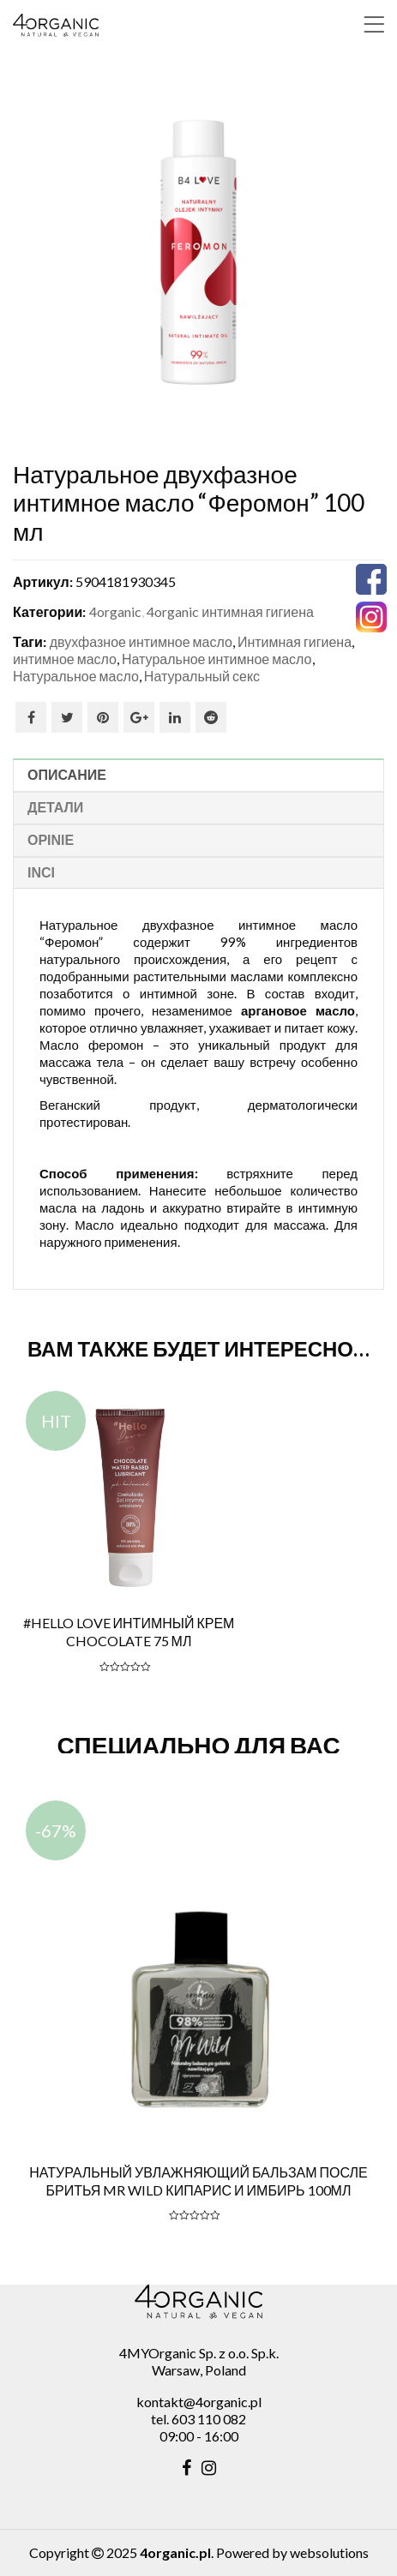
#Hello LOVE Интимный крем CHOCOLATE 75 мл (129, 1631)
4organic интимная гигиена (230, 611)
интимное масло (65, 658)
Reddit (211, 717)
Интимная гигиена (295, 641)
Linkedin (175, 717)
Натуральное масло (76, 676)
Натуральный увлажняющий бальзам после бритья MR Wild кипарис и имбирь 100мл (198, 2181)
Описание (66, 775)
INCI (41, 873)
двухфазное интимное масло (141, 641)
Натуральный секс (202, 676)
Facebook (31, 717)
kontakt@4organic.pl (199, 2401)
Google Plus (139, 717)
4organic (115, 611)
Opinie (50, 840)
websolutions (329, 2552)
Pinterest (103, 717)
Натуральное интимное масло (217, 658)
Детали (55, 807)
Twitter (67, 717)
